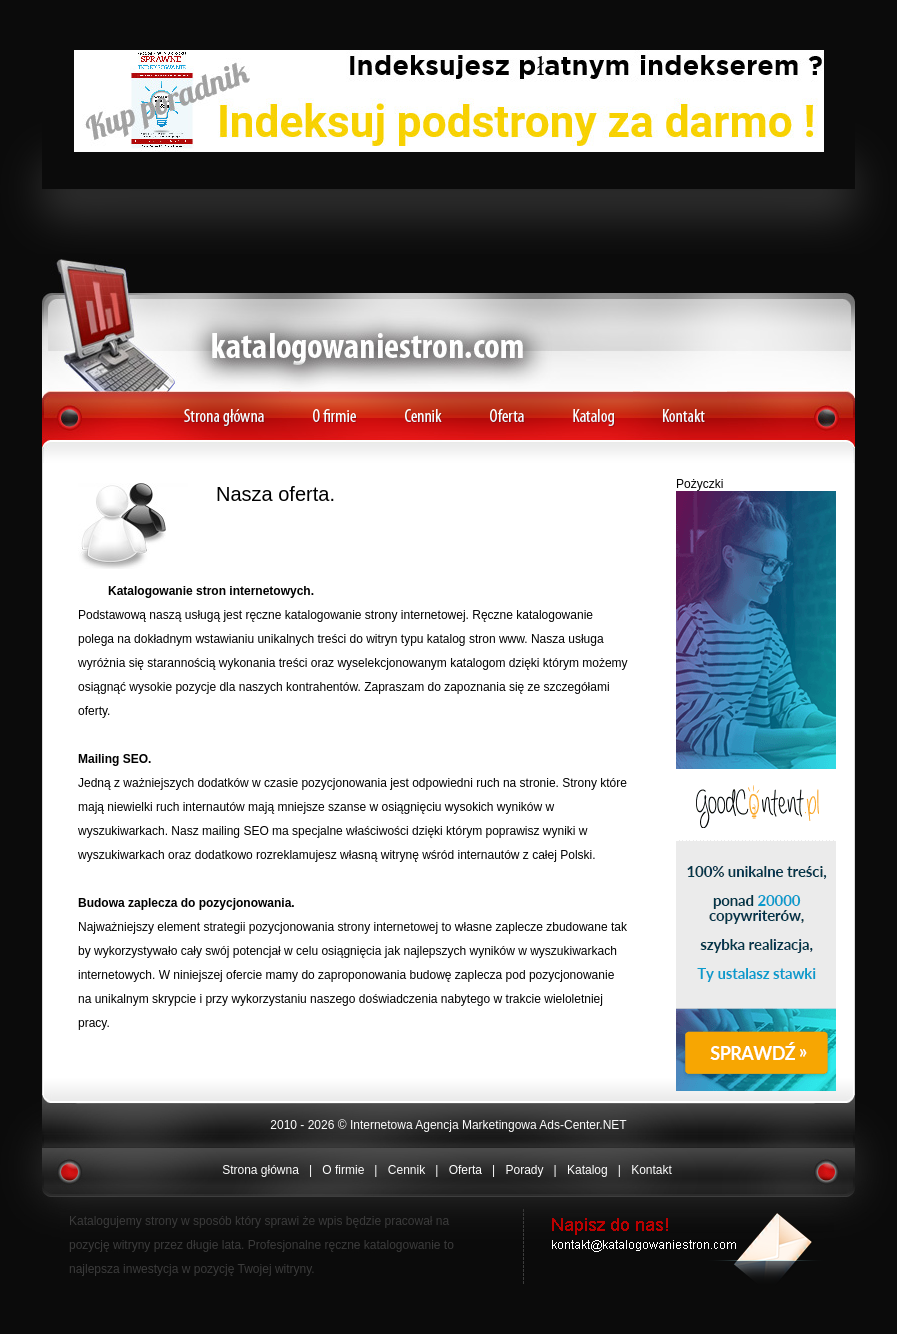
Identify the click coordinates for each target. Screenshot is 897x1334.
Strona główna (223, 408)
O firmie (335, 408)
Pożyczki (699, 484)
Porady (524, 1170)
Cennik (423, 408)
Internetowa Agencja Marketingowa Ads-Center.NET (488, 1125)
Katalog (591, 408)
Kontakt (684, 408)
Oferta (508, 408)
